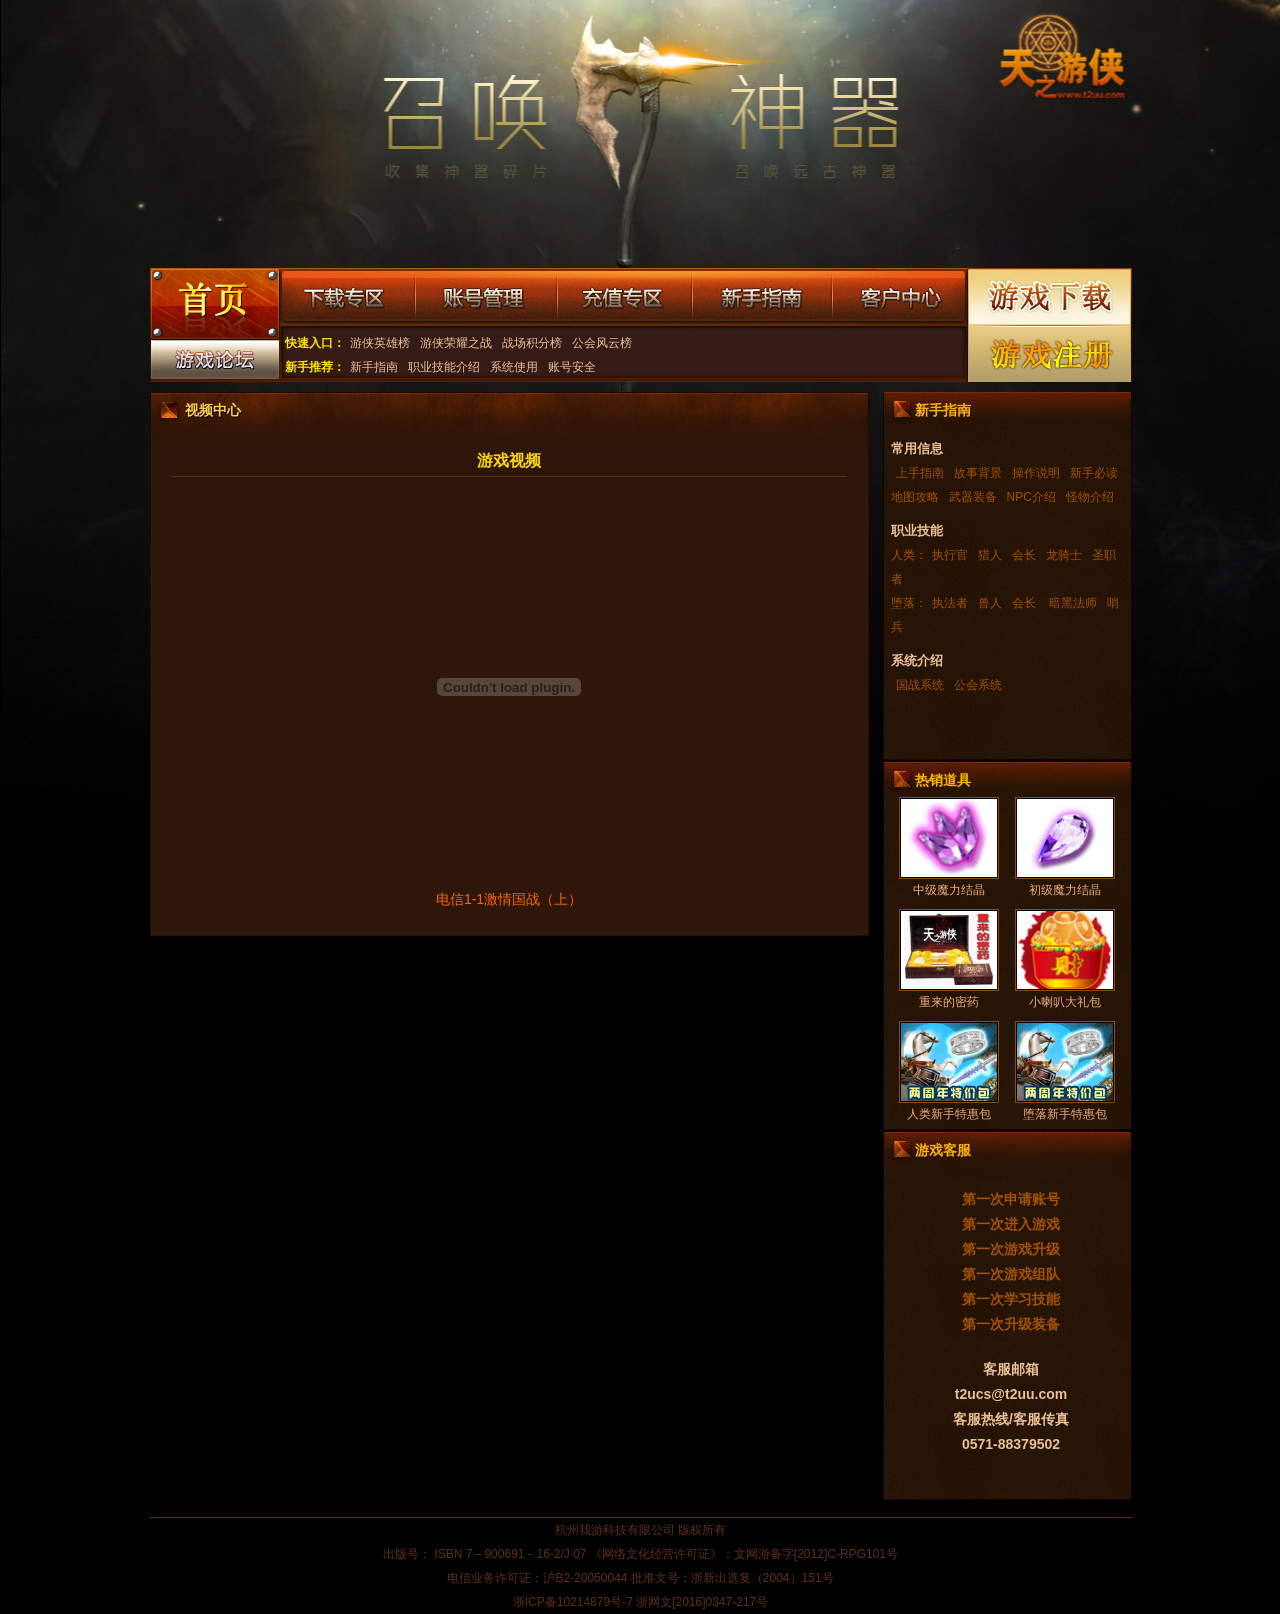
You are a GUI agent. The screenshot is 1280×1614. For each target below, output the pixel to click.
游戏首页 (214, 306)
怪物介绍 (1090, 497)
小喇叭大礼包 (1065, 1002)
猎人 (990, 555)
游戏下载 (1050, 296)
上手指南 (920, 473)
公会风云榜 (602, 343)
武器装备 (973, 497)
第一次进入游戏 (1011, 1224)
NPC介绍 (1031, 497)
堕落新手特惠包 (1065, 1114)
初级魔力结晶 (1065, 890)
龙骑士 (1064, 555)
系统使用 (514, 367)
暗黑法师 (1071, 603)
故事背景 (978, 473)
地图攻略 (915, 497)
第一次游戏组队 (1011, 1274)
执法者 (950, 603)
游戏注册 (1050, 353)
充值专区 (624, 298)
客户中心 (898, 298)
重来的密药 (949, 1002)
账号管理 (486, 298)
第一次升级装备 (1011, 1324)
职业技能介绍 (444, 367)
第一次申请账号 (1011, 1199)
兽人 (990, 603)
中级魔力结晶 (949, 890)
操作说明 (1036, 473)
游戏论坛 (214, 364)
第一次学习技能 (1011, 1299)
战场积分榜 (532, 343)
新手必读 (1094, 473)
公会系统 (978, 685)
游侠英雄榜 (380, 343)
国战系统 (920, 685)
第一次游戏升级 (1011, 1249)
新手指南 (762, 298)
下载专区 (347, 298)
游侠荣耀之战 (456, 343)
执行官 (950, 555)
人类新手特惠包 (949, 1114)
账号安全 (572, 367)
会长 (1024, 555)
